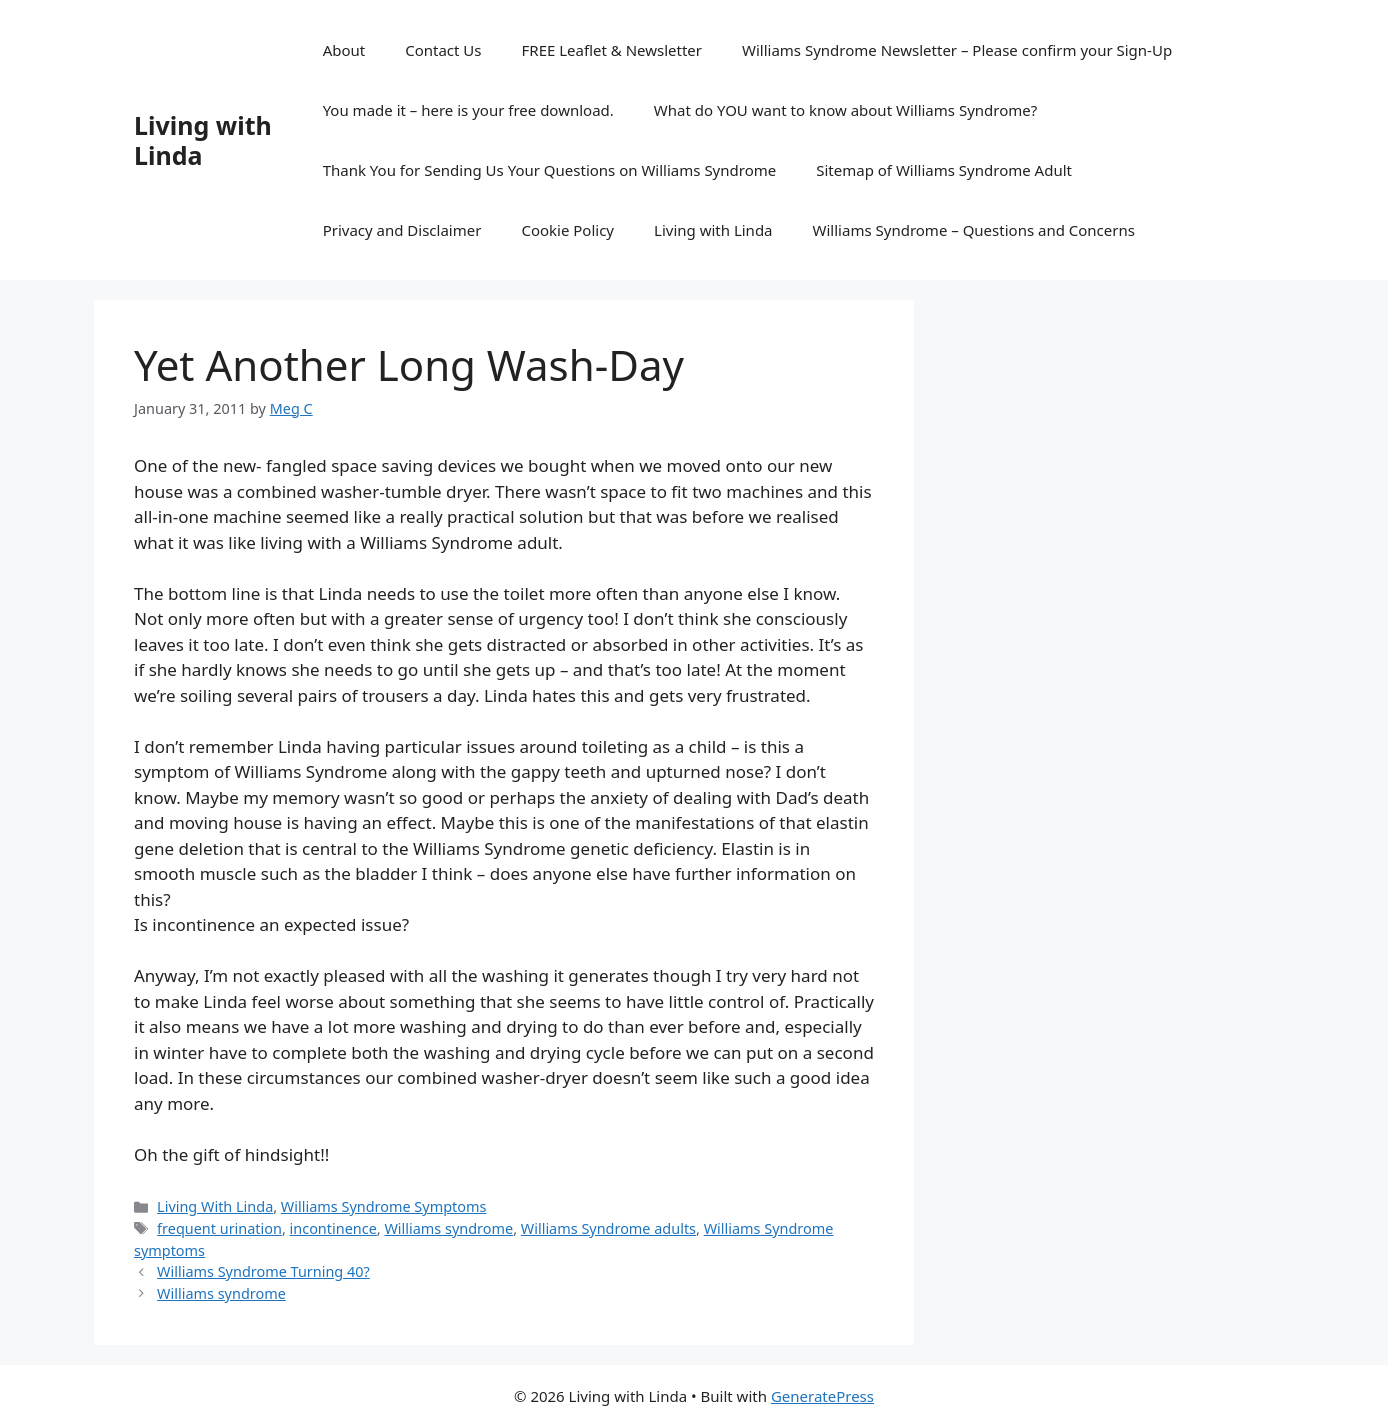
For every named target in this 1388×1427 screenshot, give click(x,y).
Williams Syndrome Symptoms (384, 1206)
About (344, 50)
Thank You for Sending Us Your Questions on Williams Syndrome (550, 170)
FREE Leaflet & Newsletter (612, 50)
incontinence (333, 1228)
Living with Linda (203, 140)
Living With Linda (215, 1206)
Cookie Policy (567, 230)
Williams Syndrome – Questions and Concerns (974, 230)
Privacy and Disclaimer (402, 230)
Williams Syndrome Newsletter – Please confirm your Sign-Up (957, 50)
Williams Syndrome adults (608, 1228)
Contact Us (443, 50)
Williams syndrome (448, 1228)
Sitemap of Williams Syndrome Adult (944, 170)
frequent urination (219, 1228)
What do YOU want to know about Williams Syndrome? (845, 110)
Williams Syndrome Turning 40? (263, 1271)
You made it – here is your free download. (468, 110)
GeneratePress (822, 1396)
